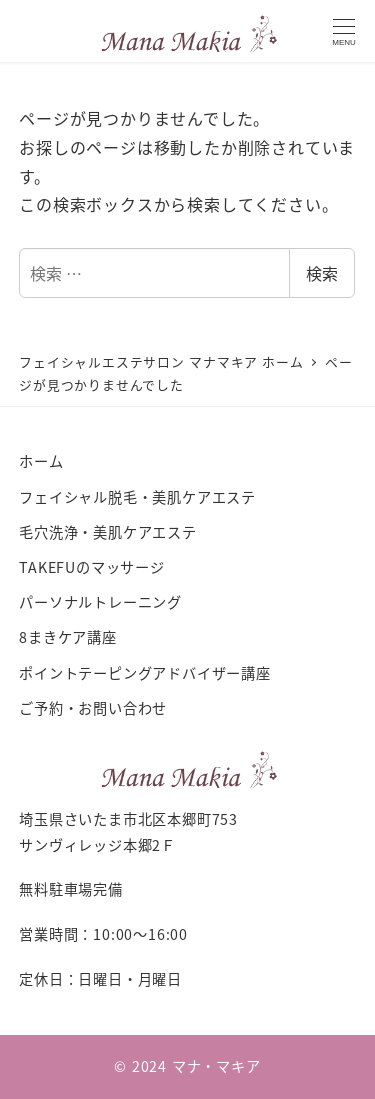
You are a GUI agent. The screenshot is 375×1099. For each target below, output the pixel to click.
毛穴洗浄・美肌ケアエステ (108, 532)
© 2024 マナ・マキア (187, 1066)
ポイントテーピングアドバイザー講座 (145, 673)
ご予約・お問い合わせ (93, 708)
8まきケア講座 (68, 637)
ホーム (41, 461)
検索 (322, 273)
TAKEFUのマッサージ (92, 567)
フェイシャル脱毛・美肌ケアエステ (137, 497)
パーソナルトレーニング (100, 602)
